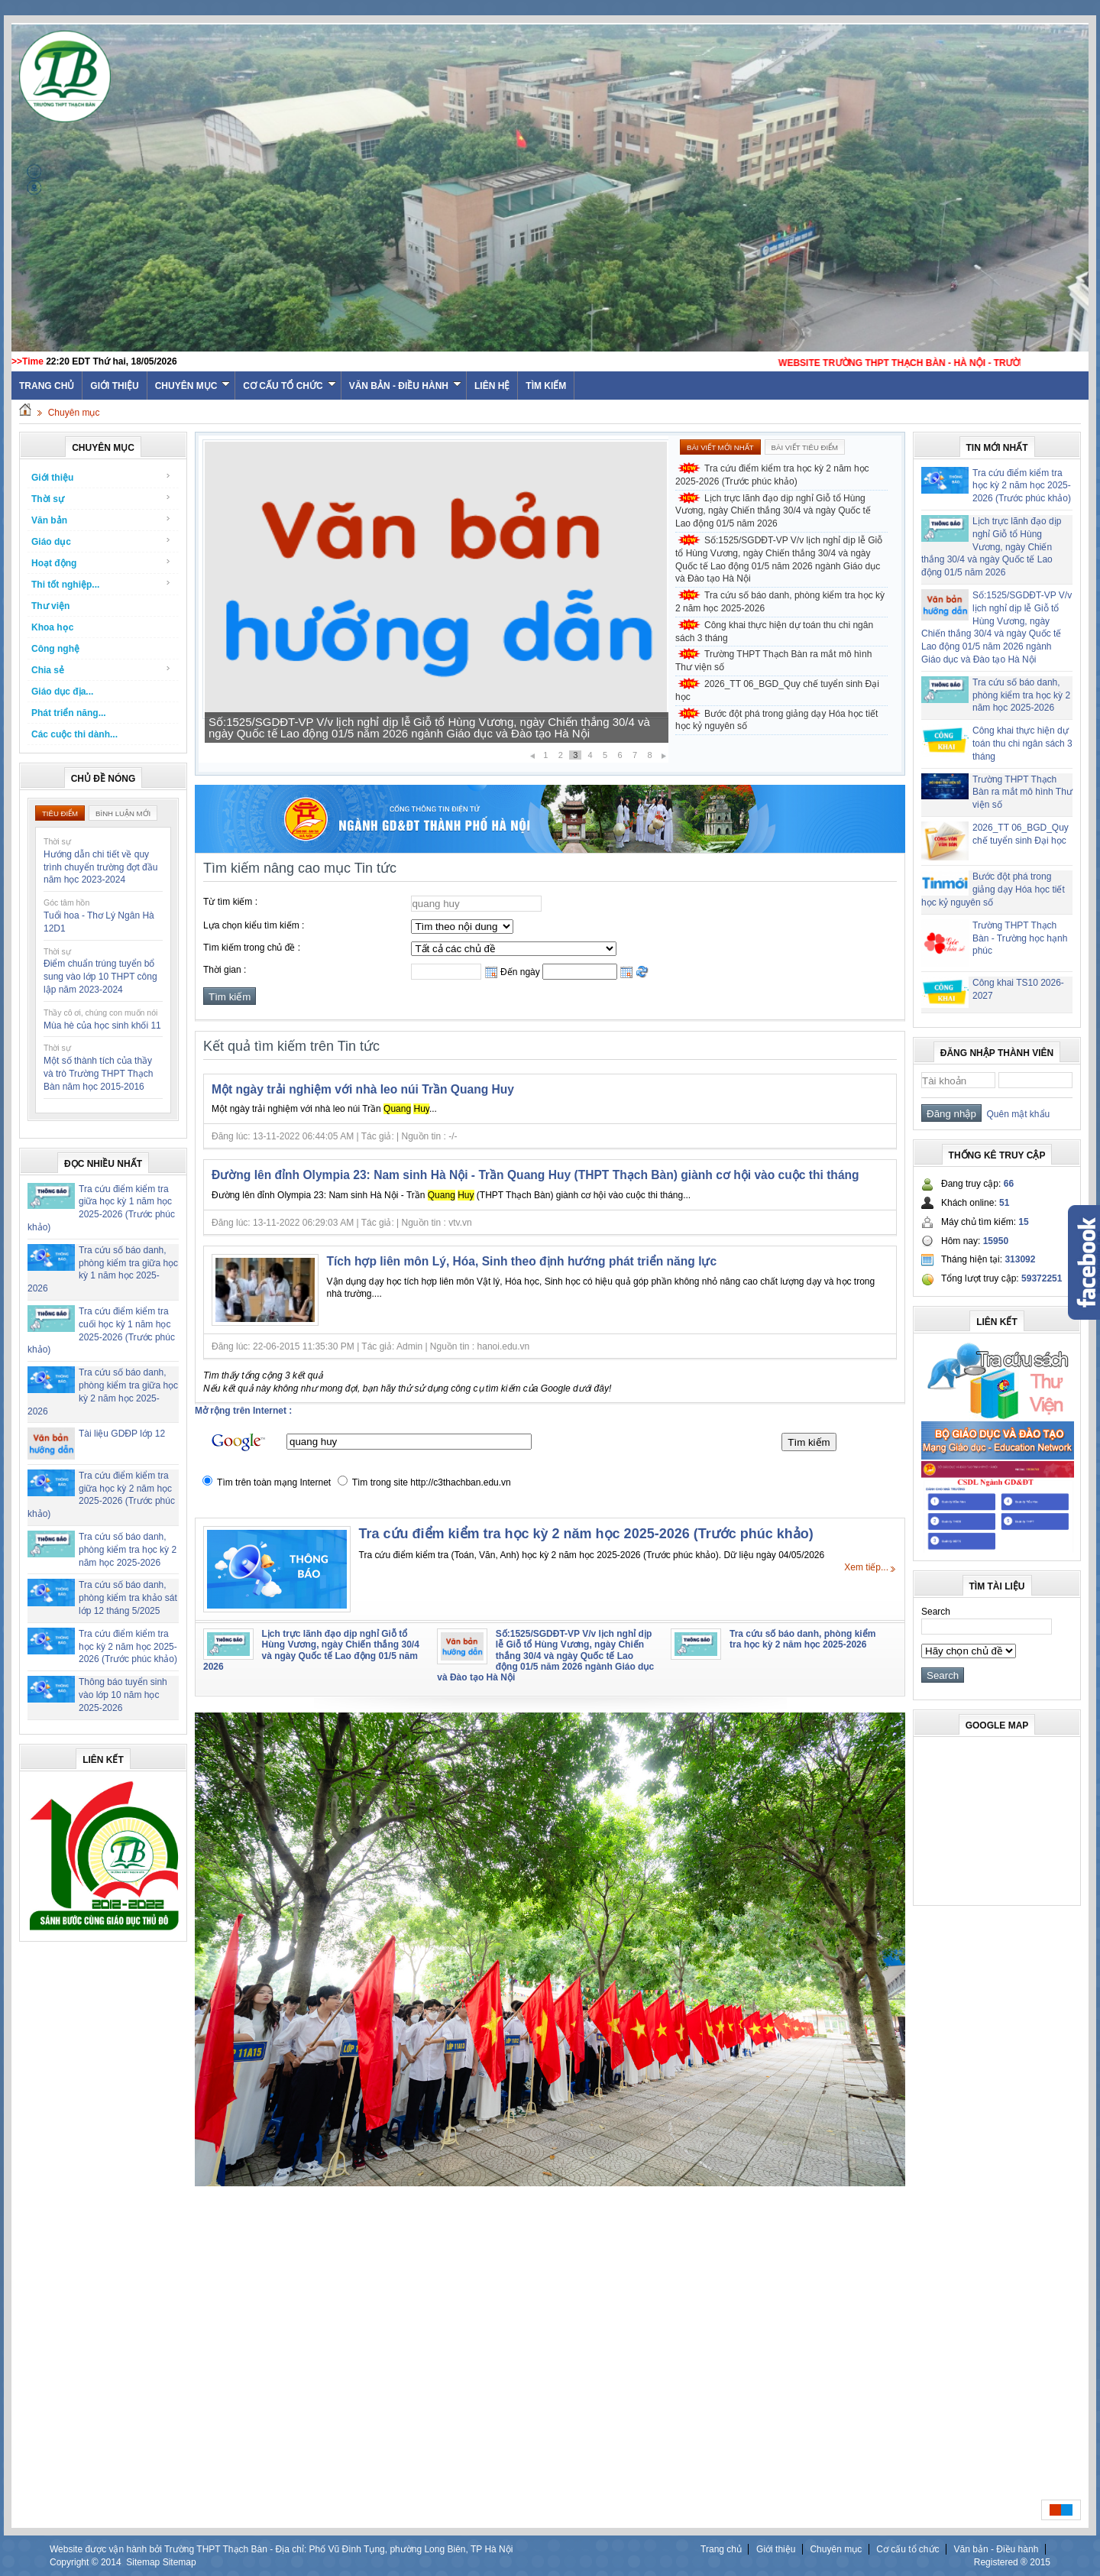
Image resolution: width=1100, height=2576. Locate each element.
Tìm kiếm (546, 386)
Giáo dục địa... (62, 691)
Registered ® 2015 (1012, 2562)
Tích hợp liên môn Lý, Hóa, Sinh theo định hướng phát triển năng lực (522, 1261)
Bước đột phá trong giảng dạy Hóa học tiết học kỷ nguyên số (776, 720)
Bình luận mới (122, 813)
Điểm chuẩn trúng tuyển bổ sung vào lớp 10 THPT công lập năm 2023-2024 (100, 976)
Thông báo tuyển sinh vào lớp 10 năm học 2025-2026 (123, 1695)
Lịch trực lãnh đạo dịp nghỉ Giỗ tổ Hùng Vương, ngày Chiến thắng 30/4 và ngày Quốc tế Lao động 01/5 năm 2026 (432, 727)
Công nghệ (55, 648)
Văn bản (101, 520)
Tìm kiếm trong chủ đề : (251, 947)
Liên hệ (492, 386)
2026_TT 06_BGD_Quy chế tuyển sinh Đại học (777, 690)
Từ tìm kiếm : (230, 901)
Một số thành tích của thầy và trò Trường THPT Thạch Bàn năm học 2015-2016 (98, 1073)
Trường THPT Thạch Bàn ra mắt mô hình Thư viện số (773, 660)
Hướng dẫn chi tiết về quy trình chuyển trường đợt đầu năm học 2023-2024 (100, 867)
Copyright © (75, 2562)
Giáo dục (101, 541)
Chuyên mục (193, 386)
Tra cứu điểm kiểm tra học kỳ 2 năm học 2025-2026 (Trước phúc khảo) (128, 1646)
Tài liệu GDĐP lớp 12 (122, 1433)
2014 (111, 2562)
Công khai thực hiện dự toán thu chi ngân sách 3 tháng (774, 631)
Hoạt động (101, 563)
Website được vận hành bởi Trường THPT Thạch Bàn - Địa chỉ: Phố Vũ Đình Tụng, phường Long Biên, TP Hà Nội (281, 2549)
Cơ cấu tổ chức (289, 386)
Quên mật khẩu (1016, 1114)
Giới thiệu (114, 386)
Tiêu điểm (60, 813)
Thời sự (101, 498)
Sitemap (143, 2562)
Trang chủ (721, 2549)
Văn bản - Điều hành (405, 386)
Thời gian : (224, 969)
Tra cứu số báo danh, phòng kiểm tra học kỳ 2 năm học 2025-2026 (127, 1549)
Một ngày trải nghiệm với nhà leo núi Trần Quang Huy (363, 1089)
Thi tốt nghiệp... (101, 584)
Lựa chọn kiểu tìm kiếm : (253, 925)
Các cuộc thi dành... (74, 734)
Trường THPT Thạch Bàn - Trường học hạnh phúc (1019, 938)
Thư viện (50, 606)
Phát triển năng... (68, 713)
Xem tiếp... (866, 1567)
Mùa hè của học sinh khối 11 (102, 1025)
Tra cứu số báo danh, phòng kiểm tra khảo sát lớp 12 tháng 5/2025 (128, 1598)
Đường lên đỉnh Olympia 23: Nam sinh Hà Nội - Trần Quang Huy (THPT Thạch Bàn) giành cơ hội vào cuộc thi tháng (535, 1174)
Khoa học (52, 627)
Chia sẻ (101, 670)
